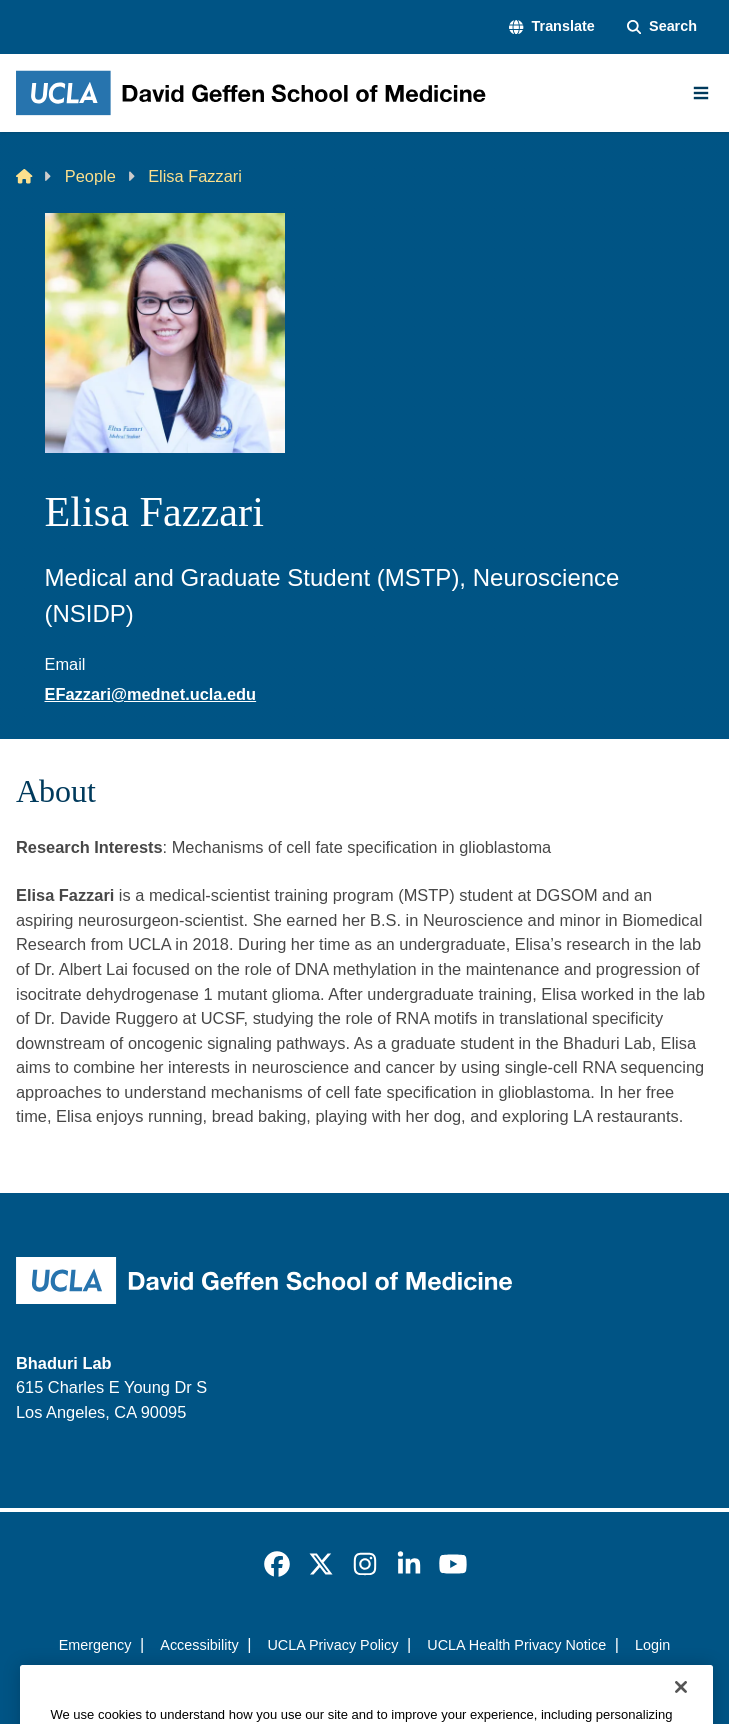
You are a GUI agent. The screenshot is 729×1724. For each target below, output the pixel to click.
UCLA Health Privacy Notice (516, 1645)
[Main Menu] (701, 93)
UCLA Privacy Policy (332, 1645)
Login (652, 1645)
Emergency (95, 1645)
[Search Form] (662, 27)
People (90, 176)
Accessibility (199, 1645)
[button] (552, 27)
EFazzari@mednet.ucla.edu (151, 694)
